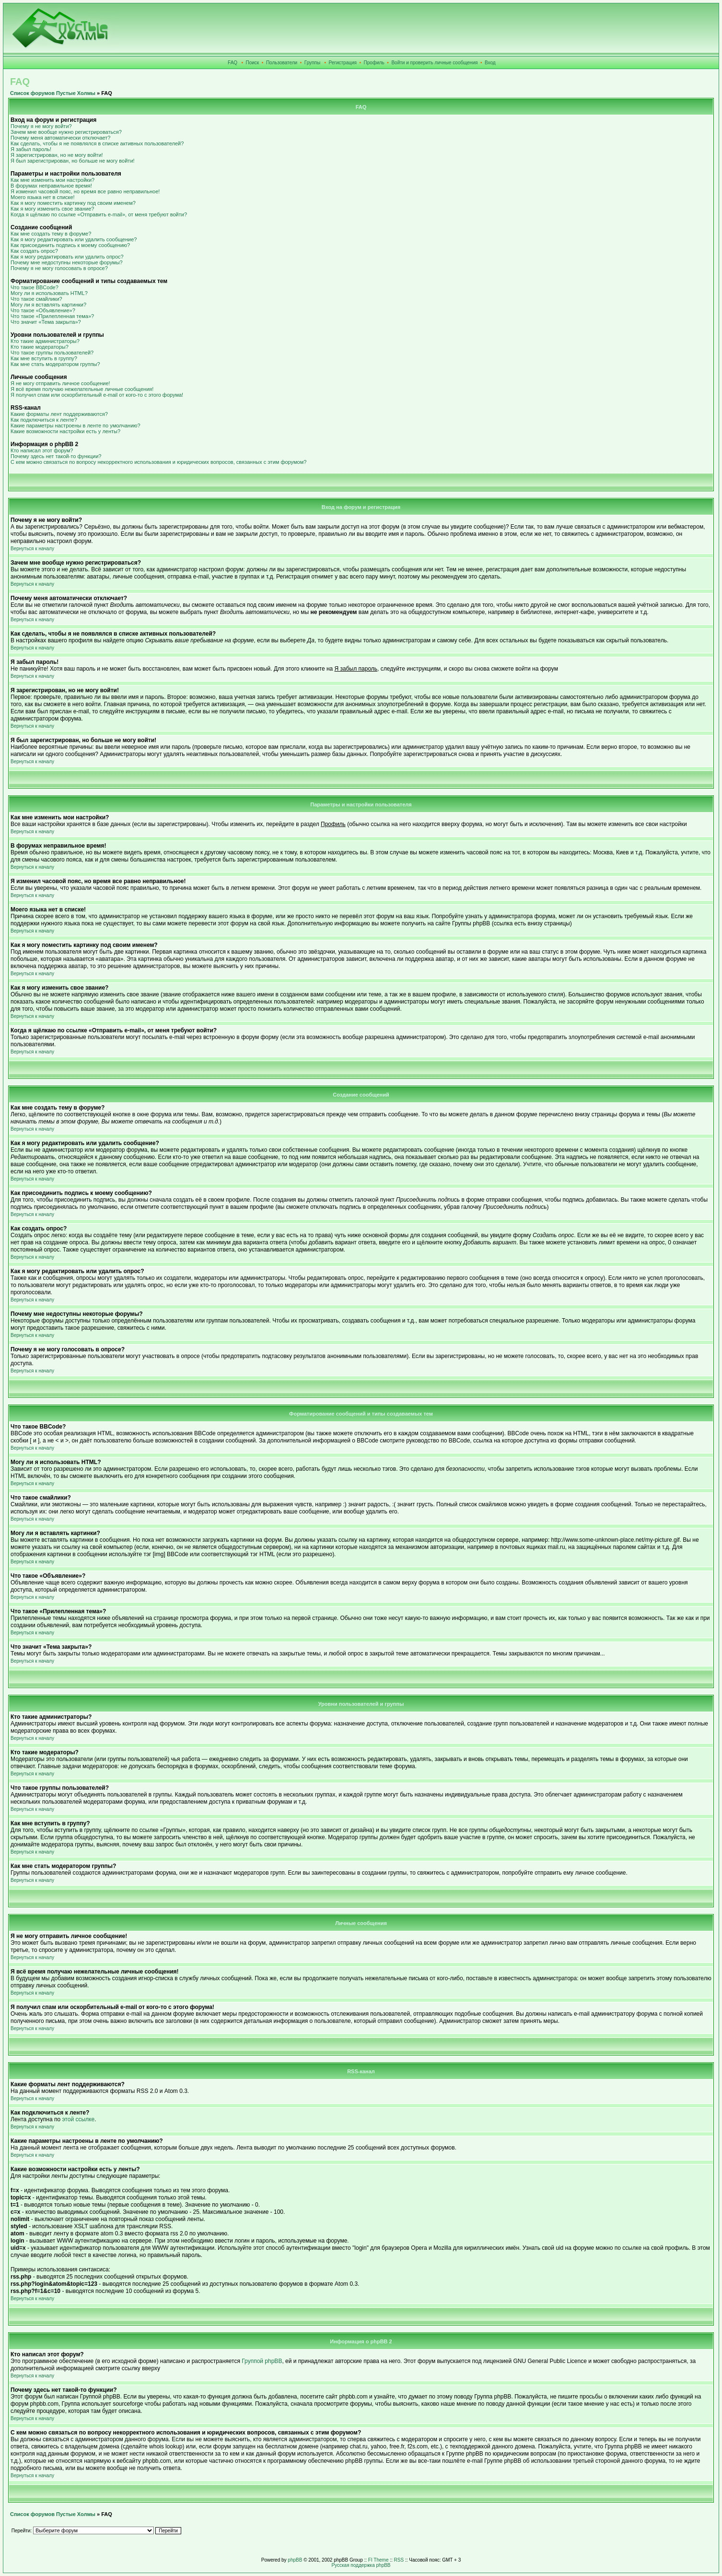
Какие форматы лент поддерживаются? (59, 414)
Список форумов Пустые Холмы (52, 93)
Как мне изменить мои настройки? (52, 180)
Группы (312, 62)
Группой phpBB (262, 2361)
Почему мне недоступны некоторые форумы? (67, 262)
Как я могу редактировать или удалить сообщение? (74, 239)
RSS (399, 2560)
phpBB (295, 2560)
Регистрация (343, 62)
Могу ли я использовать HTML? (49, 293)
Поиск (252, 62)
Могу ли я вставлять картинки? (48, 304)
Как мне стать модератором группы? (55, 364)
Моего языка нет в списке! (43, 197)
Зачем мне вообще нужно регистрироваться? (66, 132)
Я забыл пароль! (31, 149)
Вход (490, 62)
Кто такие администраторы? (45, 341)
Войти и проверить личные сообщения (434, 62)
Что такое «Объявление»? (43, 310)
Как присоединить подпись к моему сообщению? (70, 245)
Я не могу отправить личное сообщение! (60, 383)
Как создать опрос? (34, 251)
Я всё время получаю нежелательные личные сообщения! (82, 389)
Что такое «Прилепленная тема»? (52, 316)
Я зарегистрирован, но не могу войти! (57, 155)
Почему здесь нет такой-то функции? (56, 456)
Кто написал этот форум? (42, 450)
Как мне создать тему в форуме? (51, 233)
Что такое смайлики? (36, 299)
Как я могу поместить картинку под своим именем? (73, 203)
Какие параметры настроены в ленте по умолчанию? (75, 425)
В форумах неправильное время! (51, 186)
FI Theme (378, 2560)
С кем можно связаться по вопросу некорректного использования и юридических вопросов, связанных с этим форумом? (158, 462)
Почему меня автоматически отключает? (60, 138)
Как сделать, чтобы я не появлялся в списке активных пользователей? (97, 143)
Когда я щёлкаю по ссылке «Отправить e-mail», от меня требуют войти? (99, 214)
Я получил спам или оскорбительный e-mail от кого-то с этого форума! (97, 395)
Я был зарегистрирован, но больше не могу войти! (73, 161)
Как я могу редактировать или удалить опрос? (67, 257)
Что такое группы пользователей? (52, 352)
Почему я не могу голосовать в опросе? (59, 268)
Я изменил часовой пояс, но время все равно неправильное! (85, 191)
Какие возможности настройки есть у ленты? (65, 431)
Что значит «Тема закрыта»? (46, 322)
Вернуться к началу (32, 548)
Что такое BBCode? (34, 287)
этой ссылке (78, 2119)
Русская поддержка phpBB (360, 2565)
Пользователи (281, 62)
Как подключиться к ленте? (44, 420)
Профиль (374, 62)
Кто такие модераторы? (40, 347)
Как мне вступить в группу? (44, 358)
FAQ (232, 62)
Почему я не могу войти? (41, 126)
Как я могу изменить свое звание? (52, 209)
